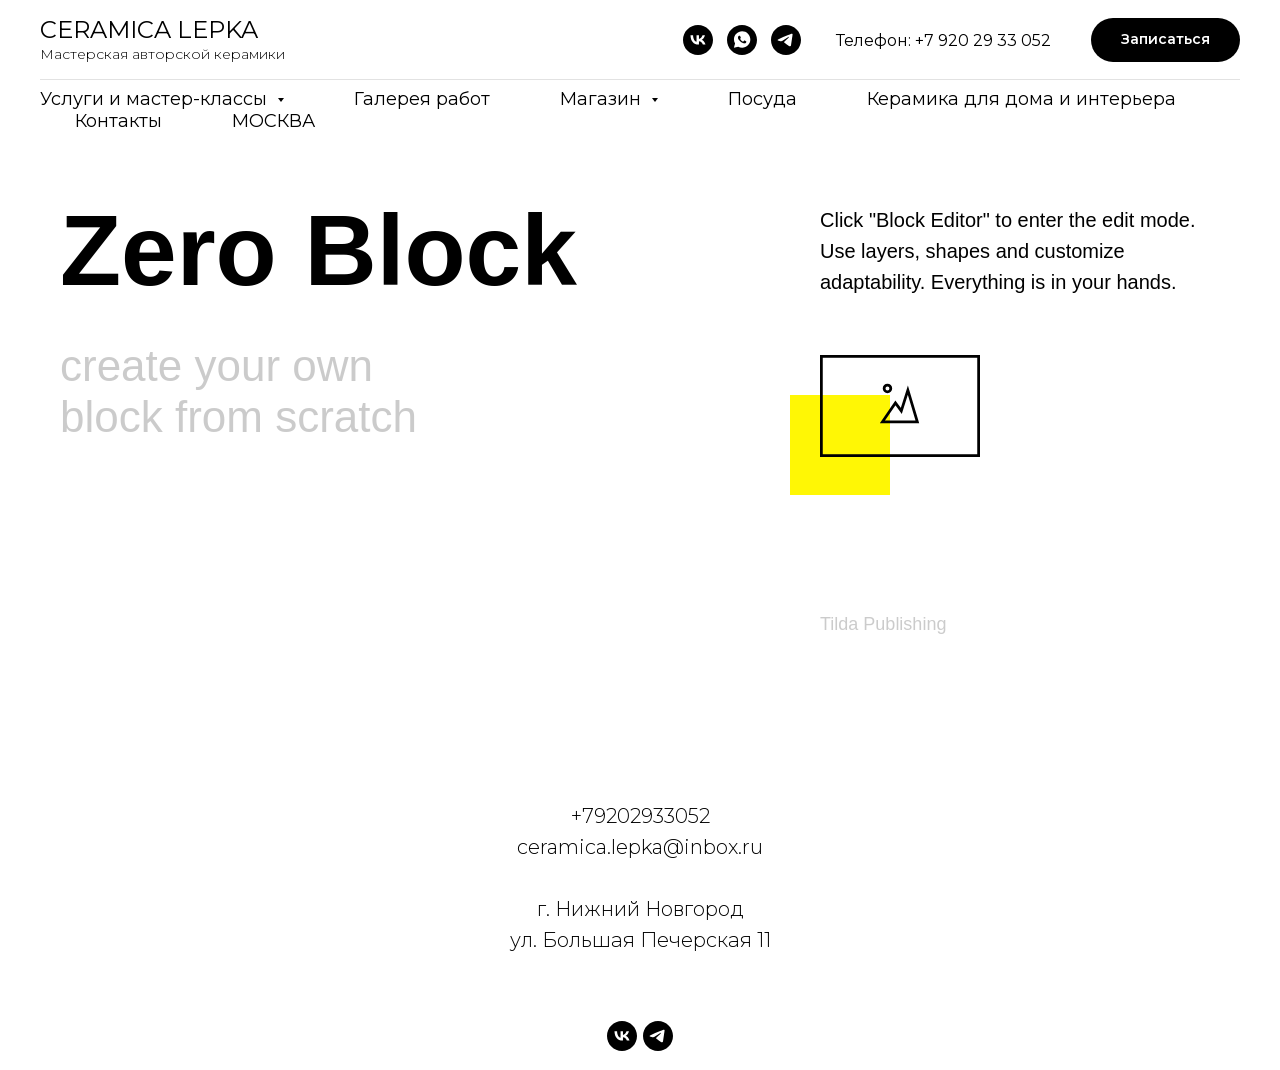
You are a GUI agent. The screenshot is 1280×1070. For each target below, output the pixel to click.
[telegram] (786, 40)
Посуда (762, 99)
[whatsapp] (742, 40)
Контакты (118, 121)
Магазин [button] (603, 99)
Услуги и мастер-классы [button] (156, 99)
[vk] (698, 40)
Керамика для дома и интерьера (1021, 99)
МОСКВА (273, 121)
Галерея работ (422, 99)
